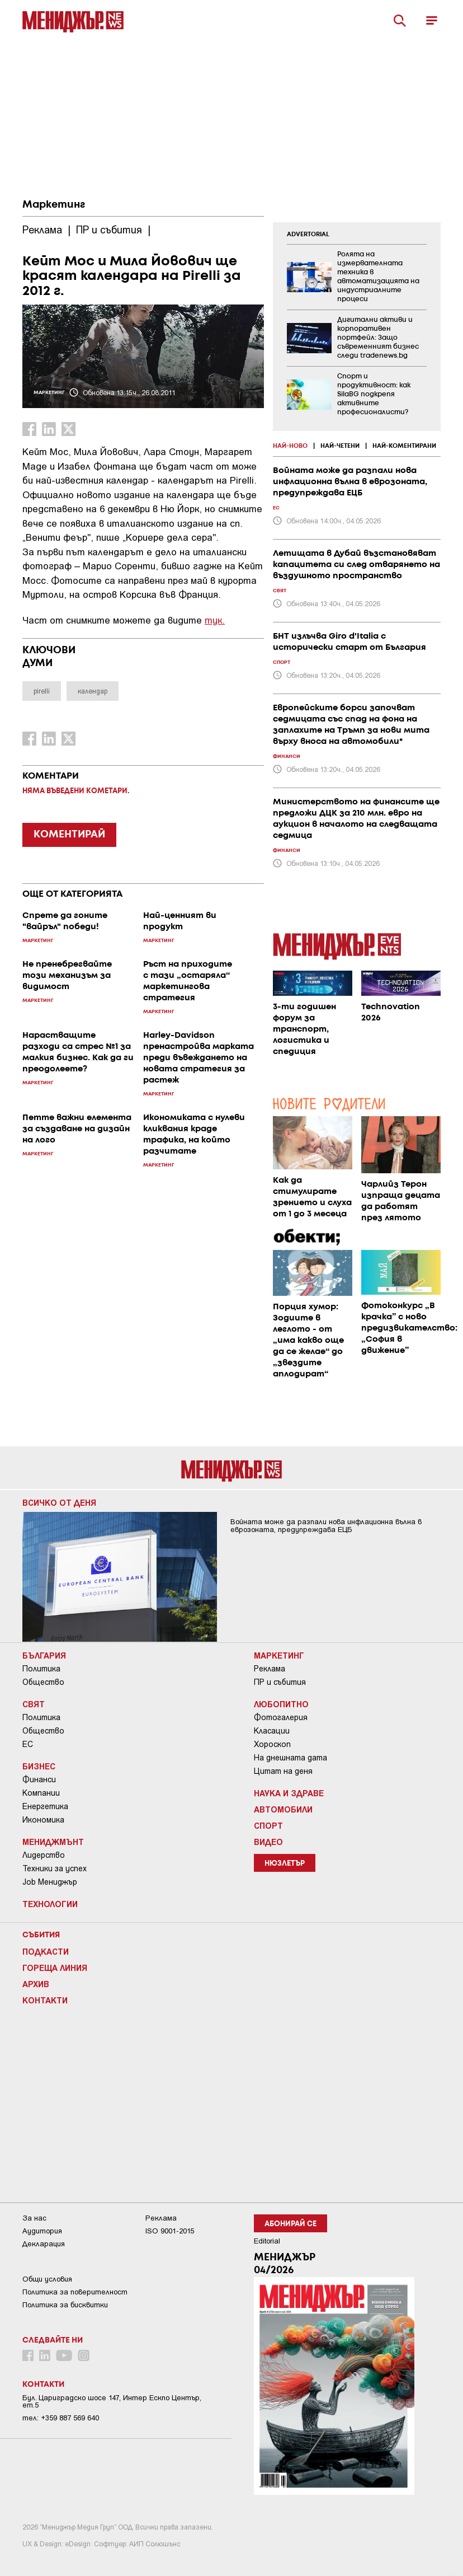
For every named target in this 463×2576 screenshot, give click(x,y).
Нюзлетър (284, 1864)
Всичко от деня (59, 1502)
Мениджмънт (53, 1842)
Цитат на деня (283, 1771)
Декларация (43, 2243)
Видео (268, 1842)
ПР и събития (280, 1682)
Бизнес (38, 1766)
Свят (33, 1704)
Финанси (39, 1779)
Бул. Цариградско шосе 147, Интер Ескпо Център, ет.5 (111, 2401)
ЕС (27, 1744)
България (44, 1655)
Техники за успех (54, 1868)
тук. (215, 619)
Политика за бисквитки (65, 2304)
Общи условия (47, 2279)
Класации (272, 1731)
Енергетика (45, 1806)
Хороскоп (272, 1744)
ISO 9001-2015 (169, 2231)
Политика (41, 1669)
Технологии (50, 1904)
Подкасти (45, 1951)
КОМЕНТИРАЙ (69, 834)
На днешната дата (290, 1758)
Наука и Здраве (289, 1793)
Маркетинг (53, 204)
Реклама (269, 1669)
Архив (35, 1984)
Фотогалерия (281, 1717)
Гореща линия (54, 1967)
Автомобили (283, 1809)
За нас (34, 2218)
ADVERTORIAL (308, 234)
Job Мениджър (49, 1882)
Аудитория (42, 2231)
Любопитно (281, 1704)
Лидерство (43, 1855)
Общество (43, 1682)
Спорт (268, 1825)
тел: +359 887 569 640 (60, 2418)
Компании (41, 1793)
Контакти (45, 2000)
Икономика (43, 1820)
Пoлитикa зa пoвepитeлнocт (74, 2292)
